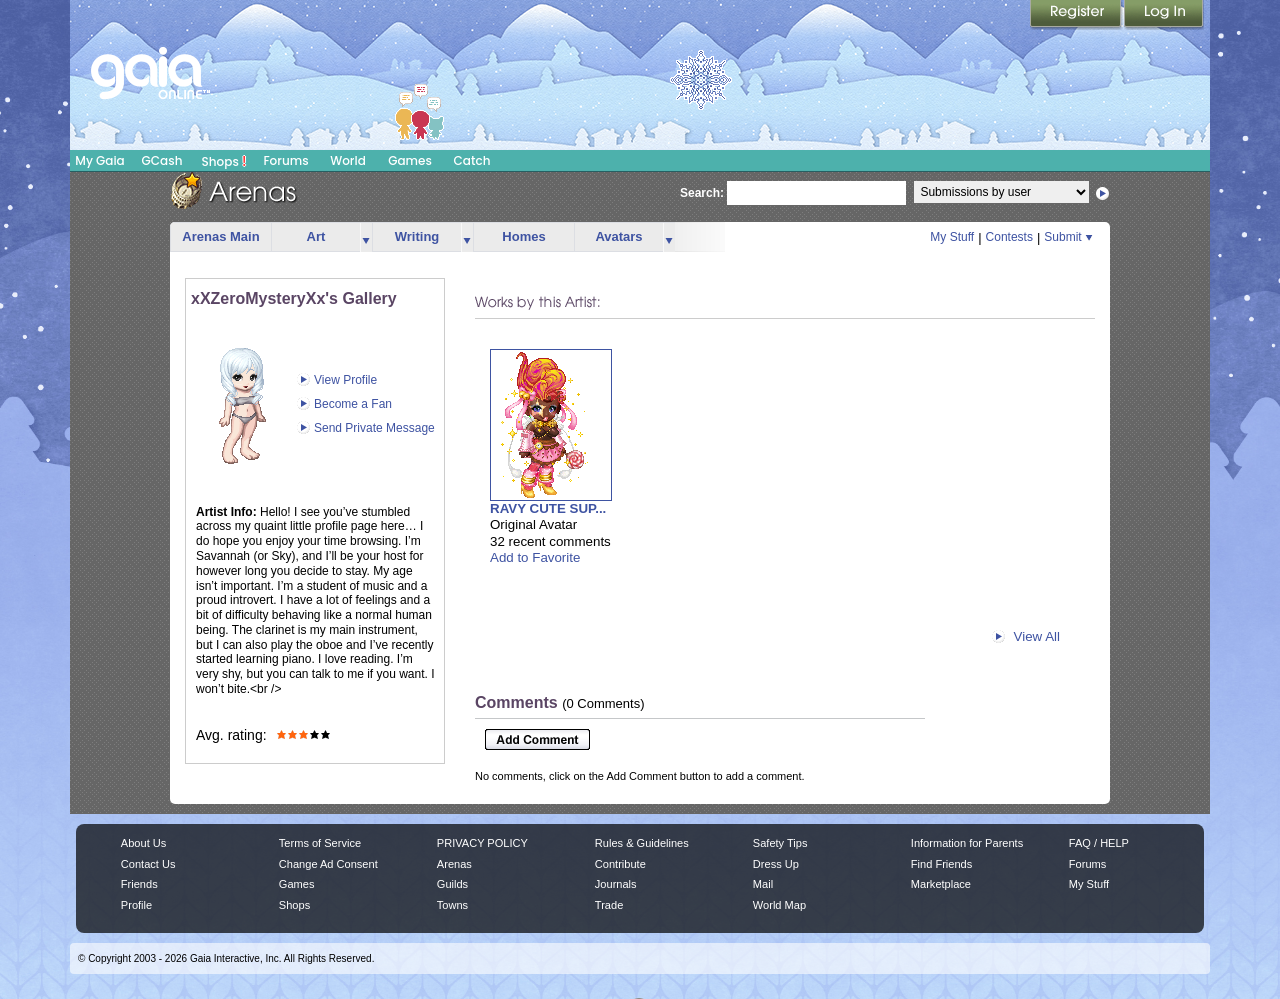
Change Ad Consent (328, 864)
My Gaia (99, 160)
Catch (472, 160)
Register (1077, 15)
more (366, 237)
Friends (139, 884)
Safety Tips (780, 843)
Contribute (620, 864)
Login (1164, 15)
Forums (285, 160)
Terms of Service (320, 843)
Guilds (452, 884)
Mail (763, 884)
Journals (616, 884)
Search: (702, 193)
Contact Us (148, 864)
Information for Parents (967, 843)
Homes (523, 236)
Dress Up (776, 864)
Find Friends (941, 864)
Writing (417, 236)
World (348, 160)
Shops (224, 161)
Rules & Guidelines (642, 843)
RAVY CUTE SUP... (548, 508)
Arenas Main (220, 236)
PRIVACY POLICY (482, 843)
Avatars (618, 236)
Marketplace (941, 884)
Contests (1009, 237)
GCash (162, 160)
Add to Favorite (535, 557)
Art (316, 236)
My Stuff (952, 237)
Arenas (454, 864)
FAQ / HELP (1099, 843)
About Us (143, 843)
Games (410, 160)
